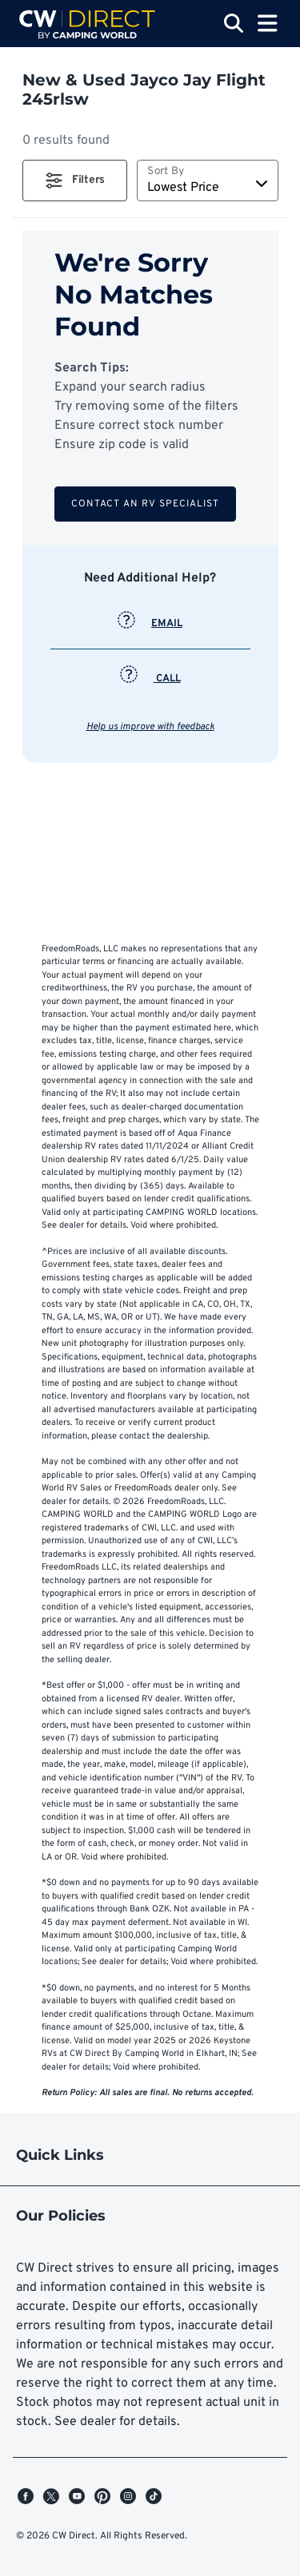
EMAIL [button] (150, 623)
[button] (74, 180)
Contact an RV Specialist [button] (145, 504)
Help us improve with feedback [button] (150, 726)
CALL (150, 679)
